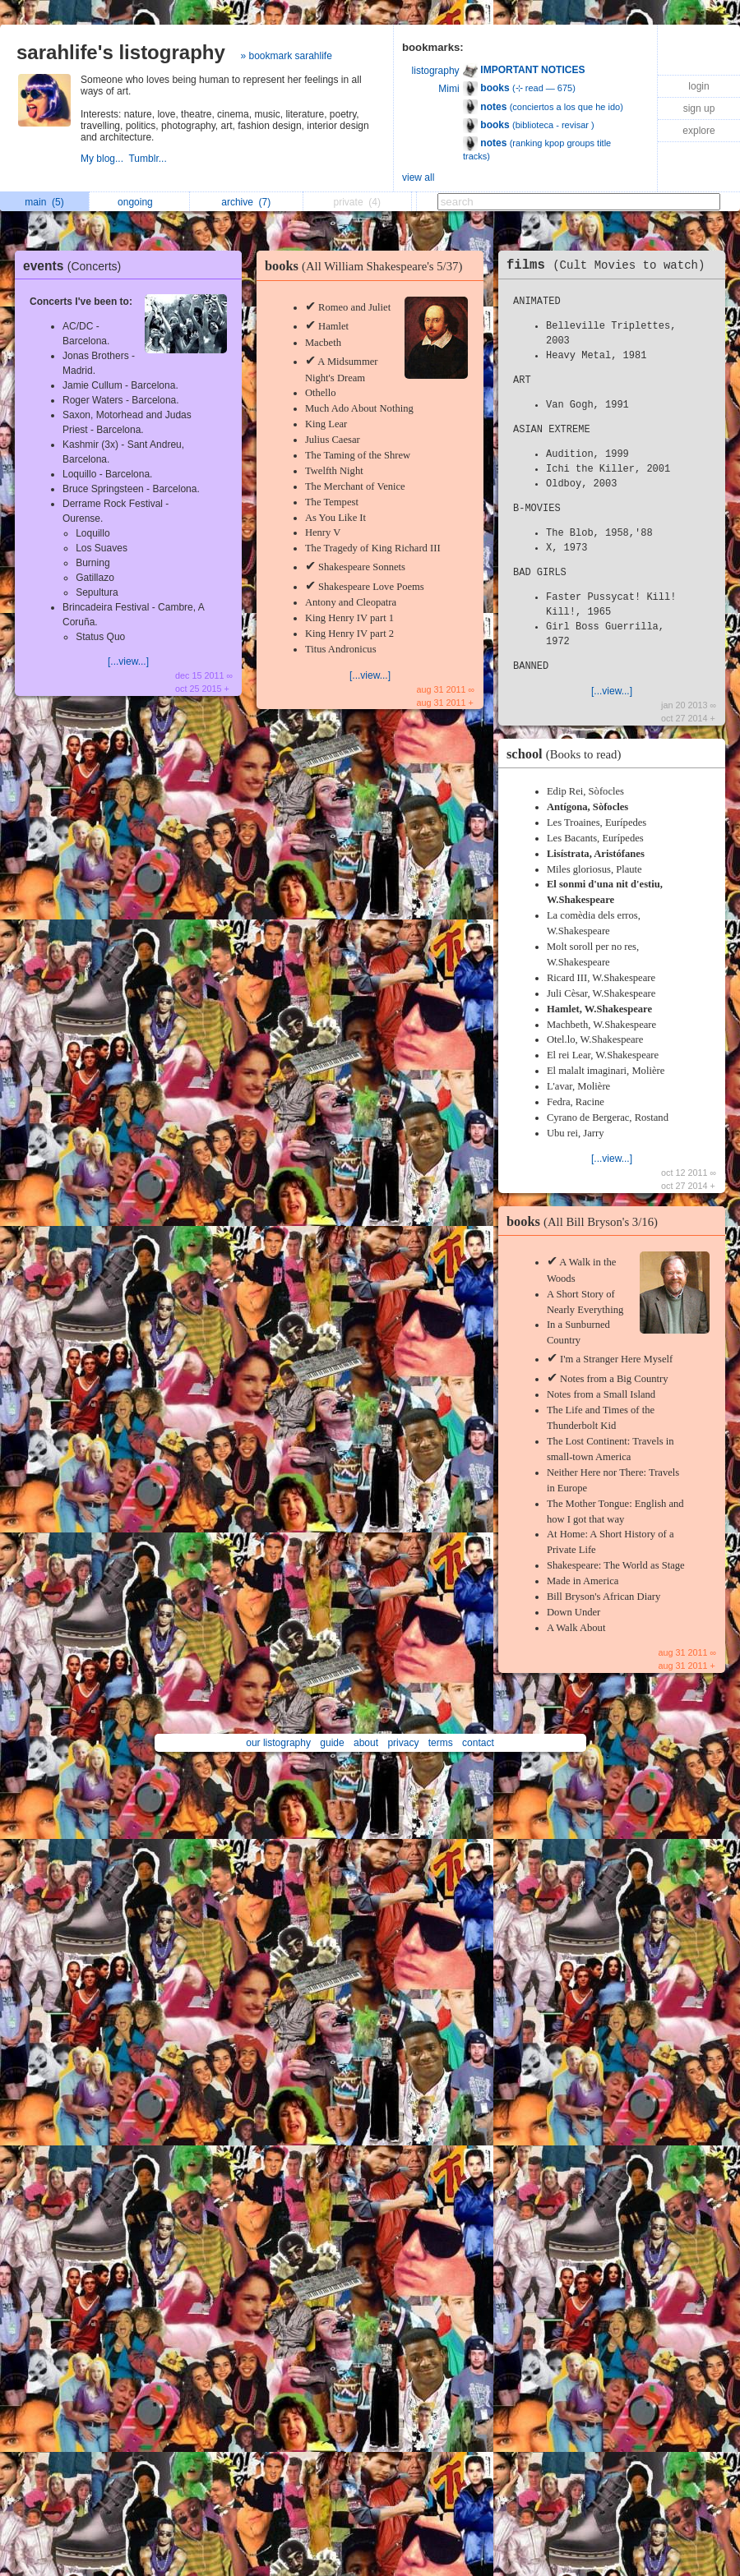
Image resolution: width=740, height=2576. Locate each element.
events (76, 266)
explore (698, 130)
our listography (278, 1743)
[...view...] (128, 661)
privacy (403, 1743)
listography (436, 70)
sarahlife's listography (120, 52)
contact (478, 1743)
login (698, 86)
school (567, 754)
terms (440, 1743)
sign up (699, 108)
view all (418, 177)
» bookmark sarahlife (285, 56)
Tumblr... (148, 158)
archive (246, 202)
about (366, 1743)
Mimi (448, 88)
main (44, 202)
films (609, 265)
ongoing (139, 202)
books (367, 266)
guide (332, 1743)
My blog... (104, 158)
